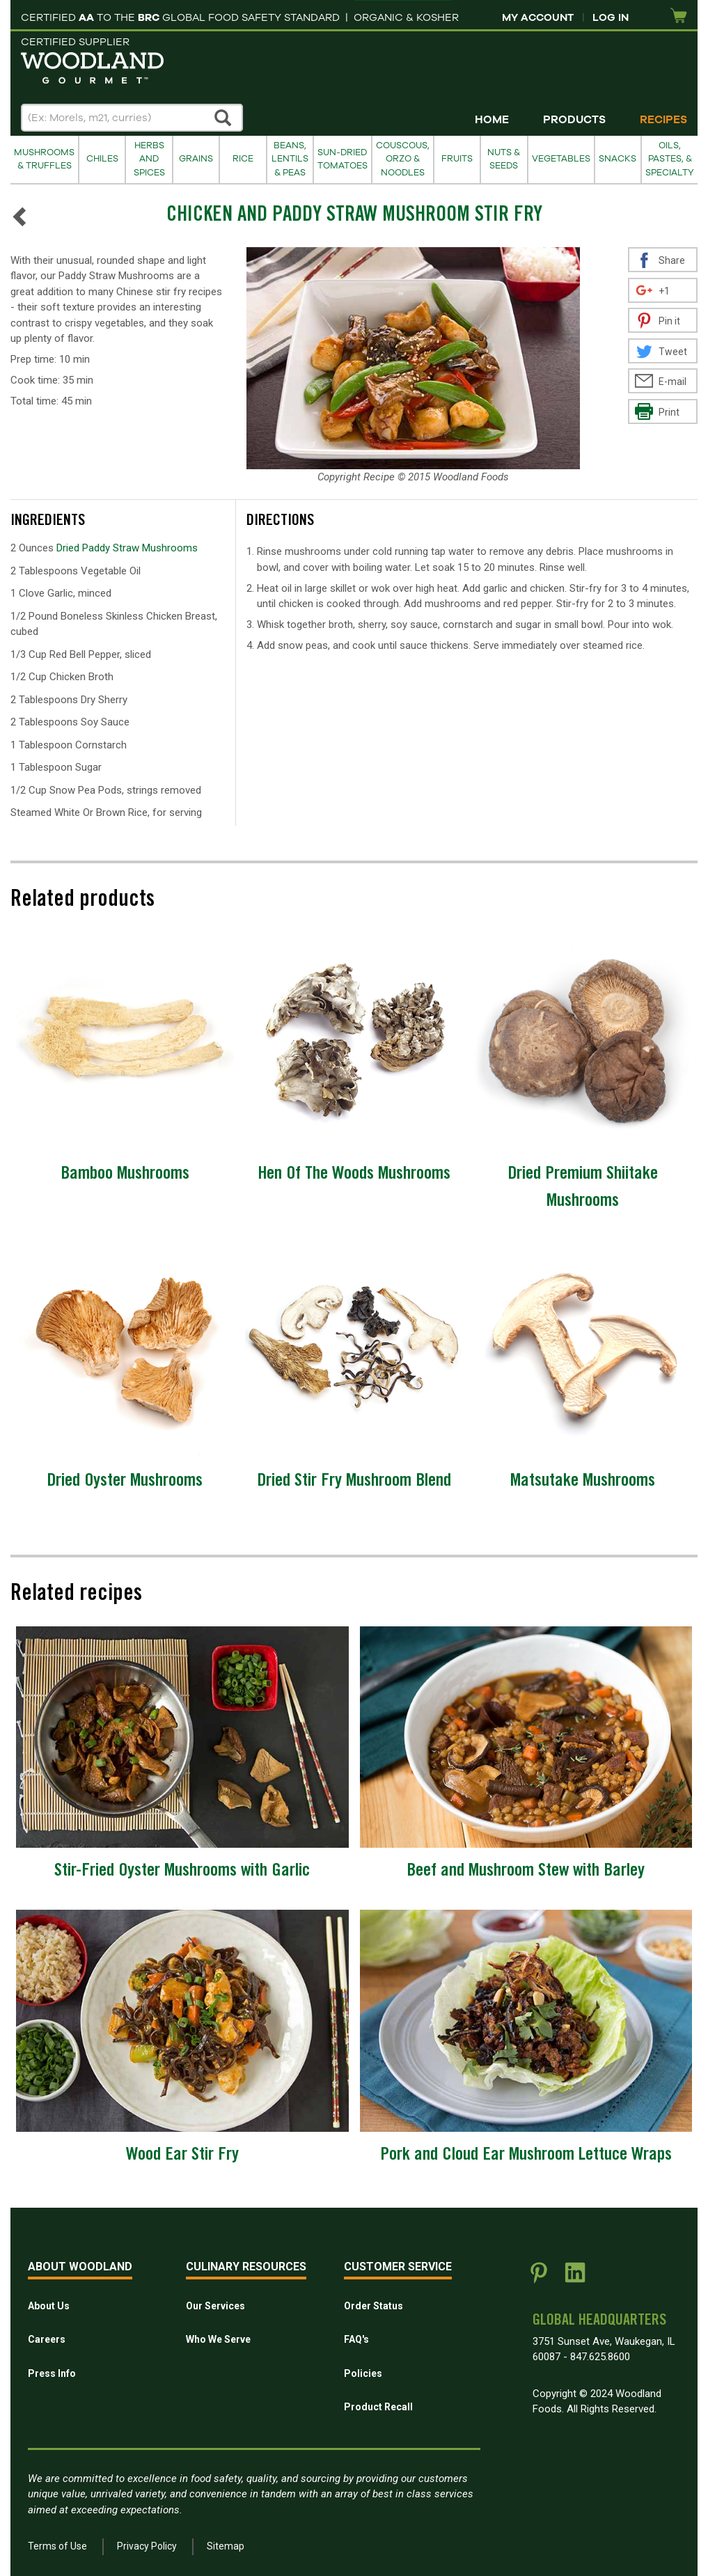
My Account (538, 17)
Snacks (617, 158)
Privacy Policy (147, 2546)
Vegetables (561, 158)
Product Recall (378, 2406)
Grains (196, 158)
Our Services (215, 2305)
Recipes (663, 119)
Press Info (52, 2373)
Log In (610, 17)
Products (574, 119)
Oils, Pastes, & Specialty (669, 159)
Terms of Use (57, 2546)
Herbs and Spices (149, 159)
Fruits (457, 158)
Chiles (102, 158)
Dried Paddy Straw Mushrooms (127, 548)
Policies (363, 2373)
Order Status (373, 2305)
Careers (46, 2339)
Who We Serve (218, 2339)
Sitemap (225, 2546)
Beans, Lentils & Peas (290, 159)
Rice (243, 158)
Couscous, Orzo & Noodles (403, 159)
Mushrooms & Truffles (44, 159)
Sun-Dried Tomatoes (342, 159)
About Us (49, 2305)
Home (492, 119)
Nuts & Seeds (503, 159)
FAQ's (356, 2339)
